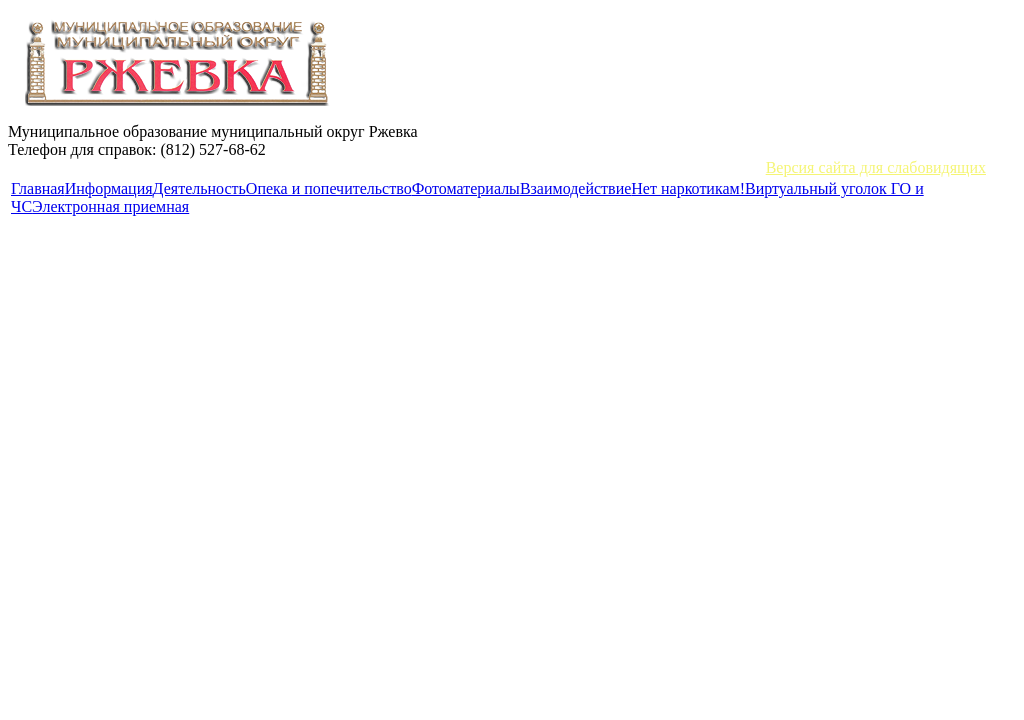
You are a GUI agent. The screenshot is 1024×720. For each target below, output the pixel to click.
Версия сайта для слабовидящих (876, 167)
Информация (109, 188)
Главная (38, 188)
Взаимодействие (575, 188)
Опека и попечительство (329, 188)
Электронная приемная (110, 206)
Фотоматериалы (466, 188)
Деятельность (199, 188)
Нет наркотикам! (688, 188)
